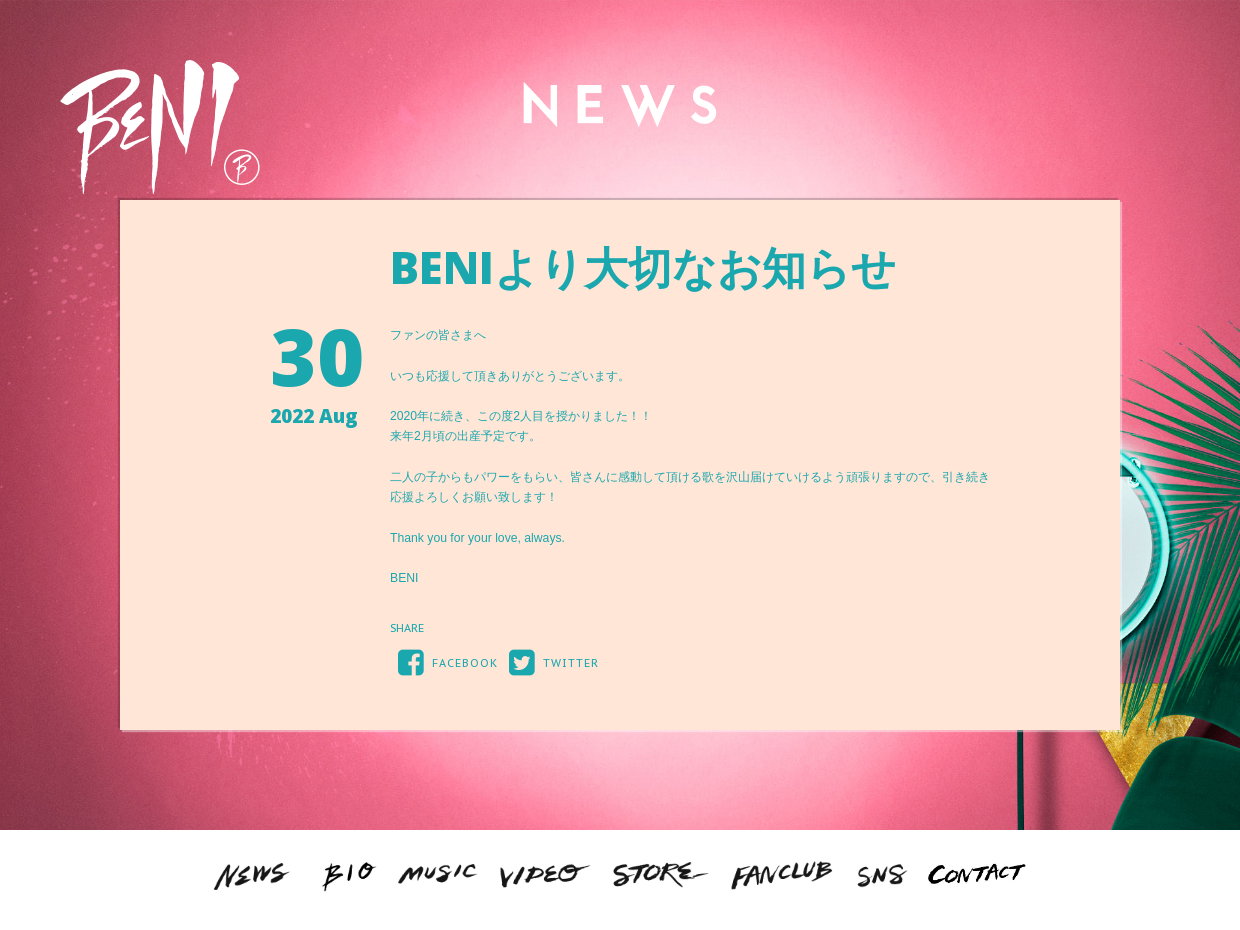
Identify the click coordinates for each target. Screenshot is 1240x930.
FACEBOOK (444, 661)
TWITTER (550, 661)
